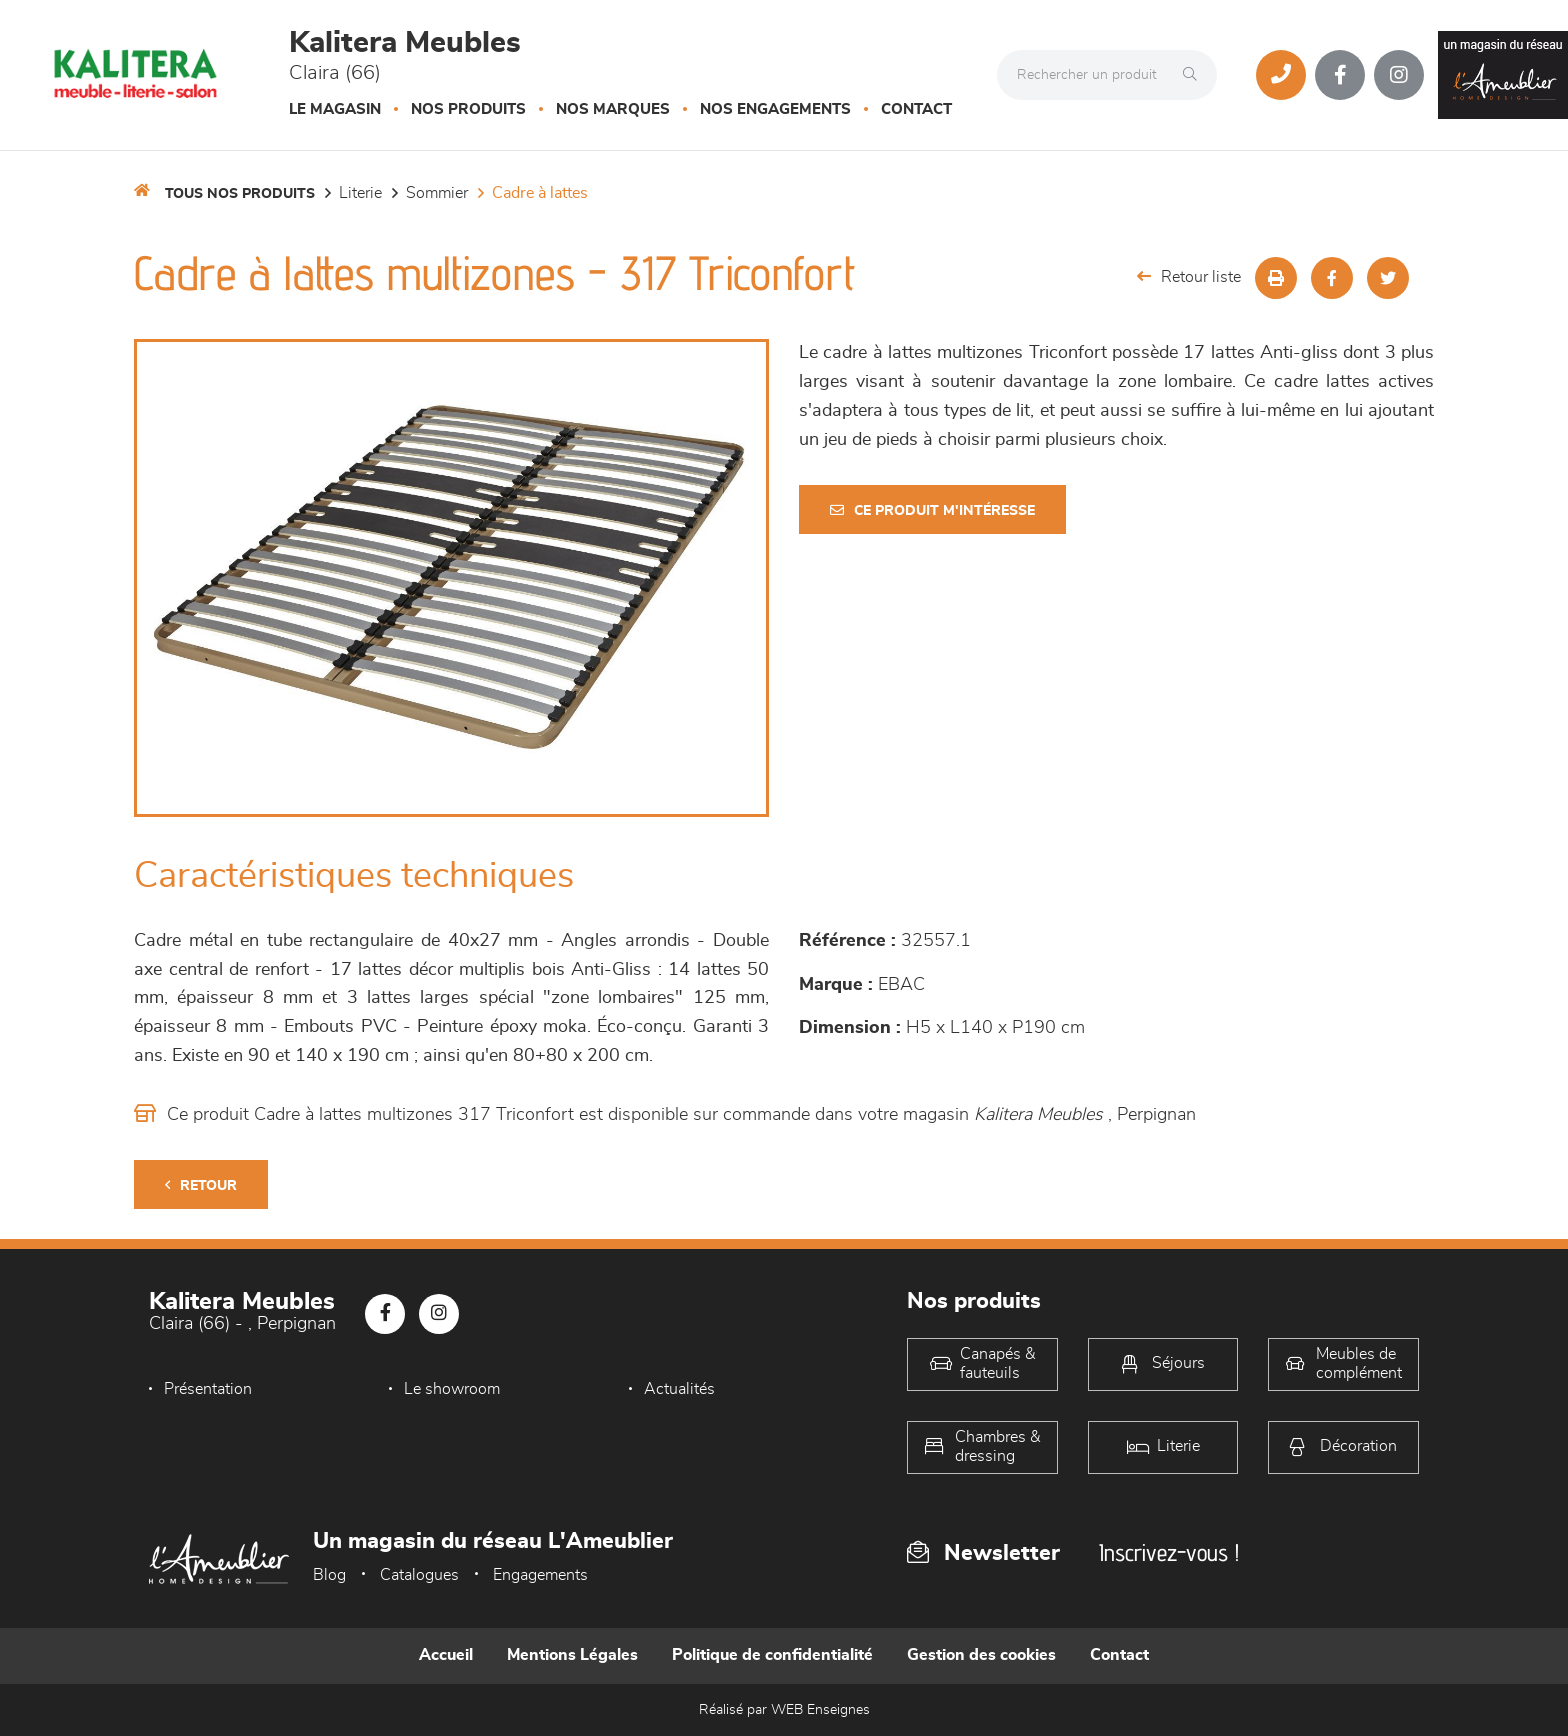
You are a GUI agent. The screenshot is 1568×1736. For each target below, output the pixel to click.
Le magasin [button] (335, 109)
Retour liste (1189, 276)
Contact (916, 109)
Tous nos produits (240, 194)
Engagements (540, 1575)
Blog (329, 1575)
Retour (201, 1185)
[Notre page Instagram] (1399, 75)
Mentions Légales (572, 1655)
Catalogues (419, 1575)
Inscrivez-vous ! (1169, 1552)
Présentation (208, 1389)
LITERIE (360, 193)
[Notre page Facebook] (1340, 75)
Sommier (437, 193)
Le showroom (449, 1389)
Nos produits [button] (468, 109)
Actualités (673, 1389)
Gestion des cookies (981, 1655)
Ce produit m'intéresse (932, 510)
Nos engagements (775, 109)
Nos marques (613, 109)
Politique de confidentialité (772, 1655)
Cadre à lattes (540, 193)
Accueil (446, 1655)
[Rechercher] (1195, 75)
